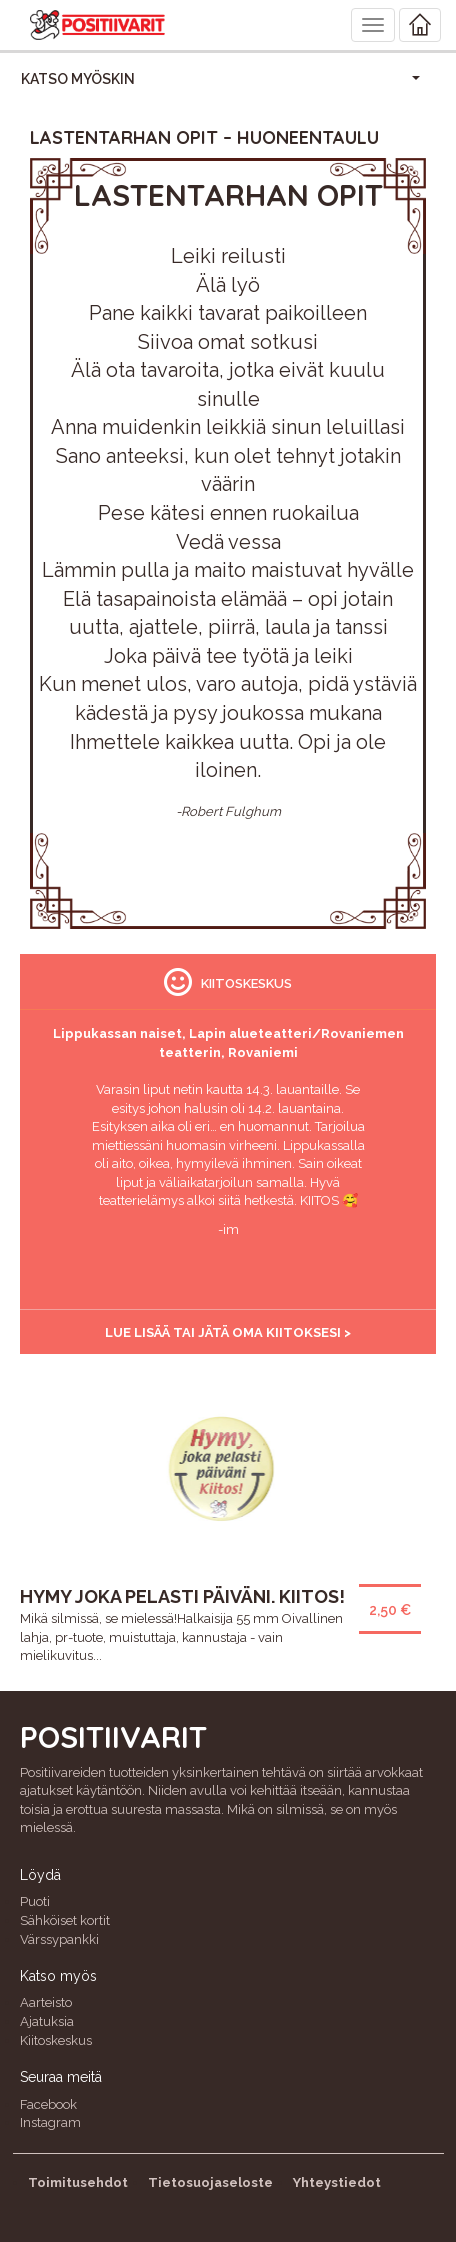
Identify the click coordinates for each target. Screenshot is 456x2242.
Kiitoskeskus (56, 2040)
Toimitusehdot (78, 2182)
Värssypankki (59, 1939)
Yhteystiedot (337, 2182)
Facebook (48, 2104)
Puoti (35, 1901)
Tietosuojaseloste (210, 2182)
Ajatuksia (47, 2021)
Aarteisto (46, 2002)
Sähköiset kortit (65, 1920)
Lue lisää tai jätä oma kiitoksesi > (228, 1332)
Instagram (50, 2122)
